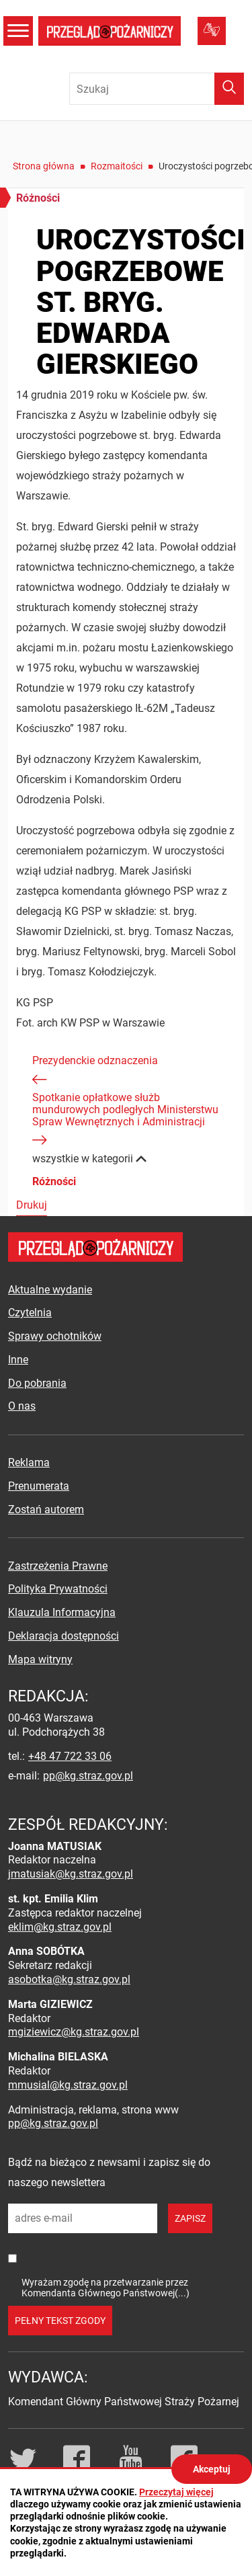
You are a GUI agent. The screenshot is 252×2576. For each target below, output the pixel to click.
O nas (22, 1406)
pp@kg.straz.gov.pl (88, 1775)
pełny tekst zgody (60, 2320)
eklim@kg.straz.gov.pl (60, 1927)
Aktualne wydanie (50, 1289)
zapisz (190, 2218)
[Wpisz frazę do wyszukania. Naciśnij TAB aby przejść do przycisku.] (156, 89)
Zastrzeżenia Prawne (58, 1566)
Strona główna (44, 166)
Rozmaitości (116, 166)
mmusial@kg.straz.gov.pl (68, 2085)
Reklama (29, 1462)
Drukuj (31, 1205)
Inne (18, 1359)
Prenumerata (38, 1486)
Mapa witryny (40, 1659)
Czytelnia (30, 1312)
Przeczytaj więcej (176, 2492)
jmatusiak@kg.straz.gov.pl (70, 1873)
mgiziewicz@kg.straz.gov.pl (73, 2031)
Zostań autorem (46, 1509)
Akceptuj (211, 2469)
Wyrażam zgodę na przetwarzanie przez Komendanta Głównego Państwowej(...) (106, 2287)
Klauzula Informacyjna (62, 1612)
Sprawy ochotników (54, 1336)
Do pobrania (37, 1383)
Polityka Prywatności (58, 1588)
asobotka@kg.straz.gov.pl (69, 1979)
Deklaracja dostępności (63, 1635)
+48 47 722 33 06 (70, 1756)
